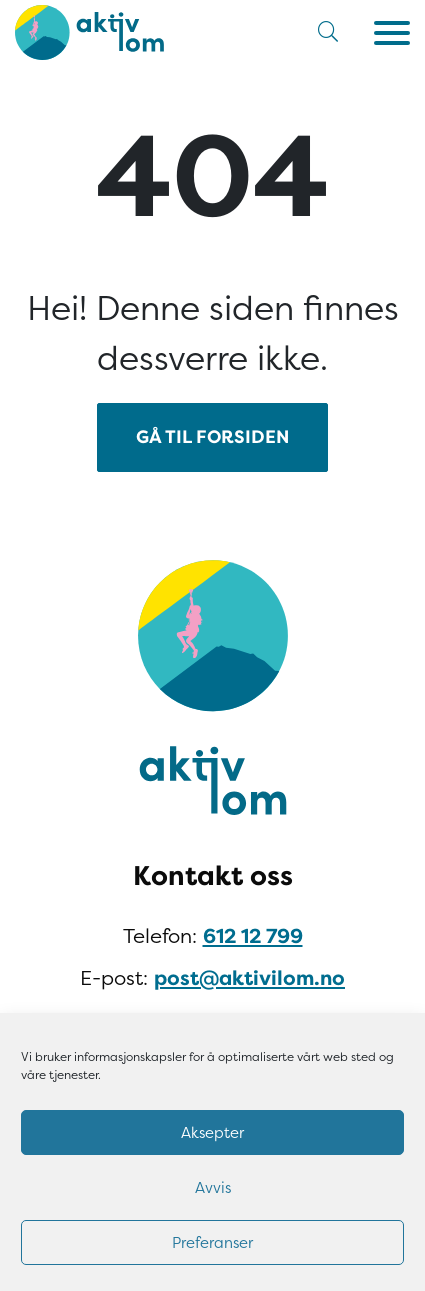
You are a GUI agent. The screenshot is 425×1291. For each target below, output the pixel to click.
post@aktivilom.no (249, 978)
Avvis (213, 1188)
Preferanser (212, 1243)
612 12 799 (253, 936)
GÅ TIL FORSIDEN (212, 437)
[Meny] (392, 33)
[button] (328, 32)
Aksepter (212, 1133)
